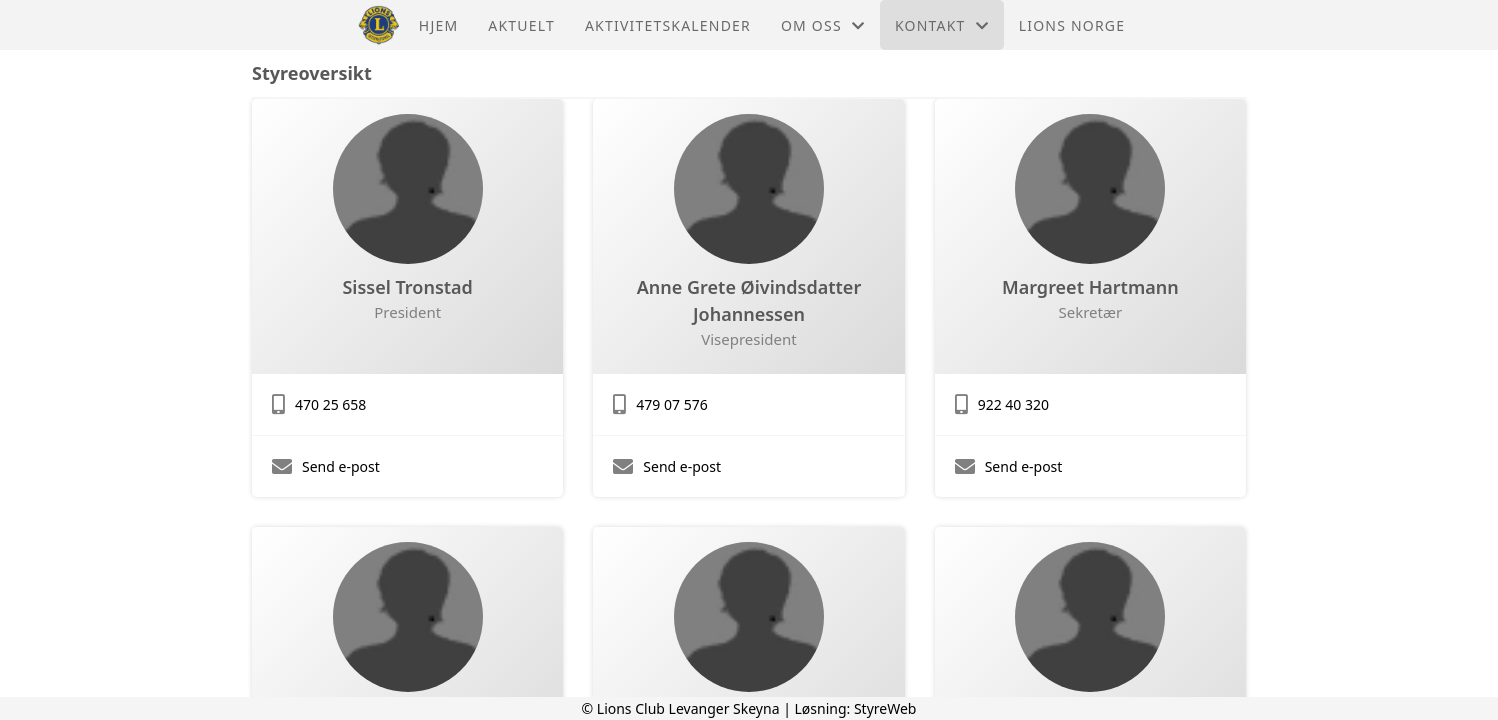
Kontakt (942, 25)
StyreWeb (885, 708)
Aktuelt (521, 25)
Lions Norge (1072, 25)
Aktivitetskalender (668, 25)
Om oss (823, 25)
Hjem (438, 25)
